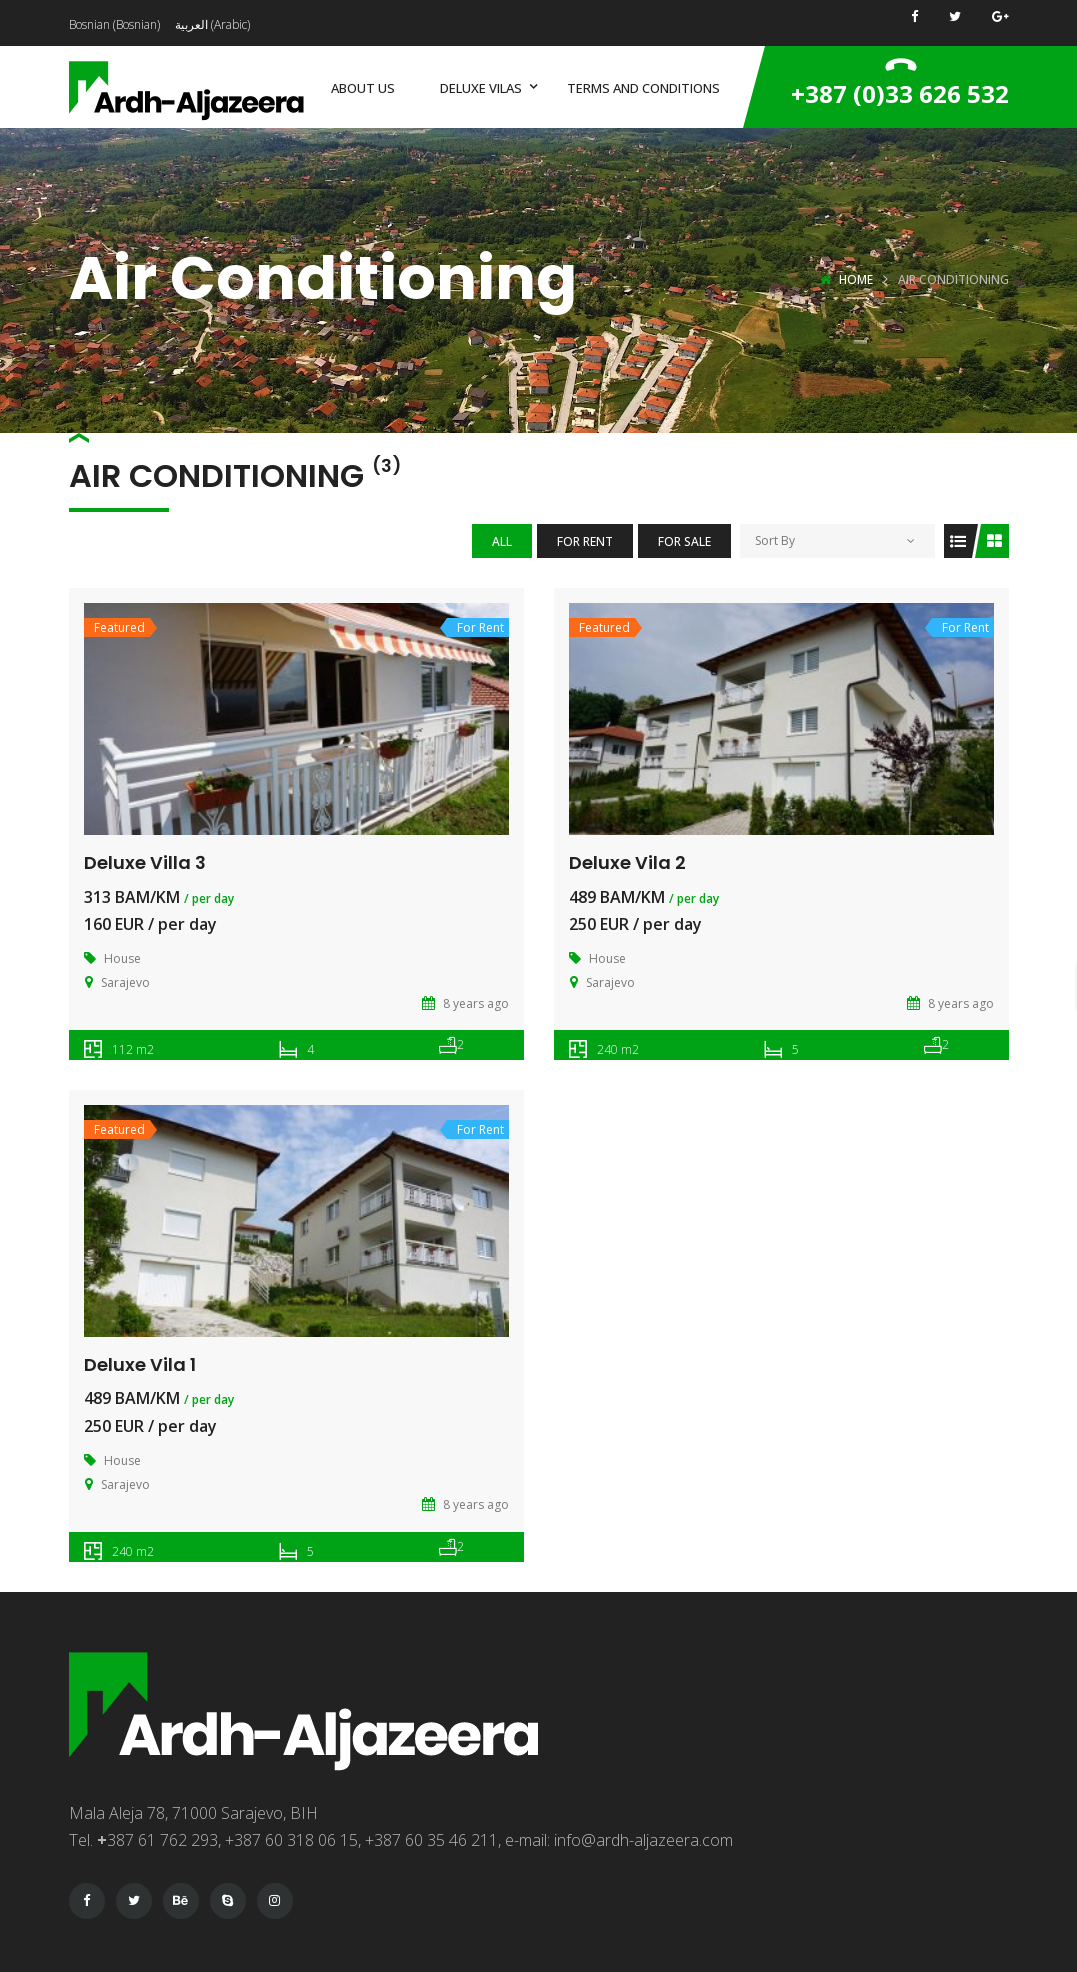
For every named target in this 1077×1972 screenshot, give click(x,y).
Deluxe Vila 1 (140, 1364)
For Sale (684, 541)
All (502, 541)
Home (856, 279)
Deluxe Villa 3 (145, 862)
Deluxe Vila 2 (627, 862)
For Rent (585, 541)
